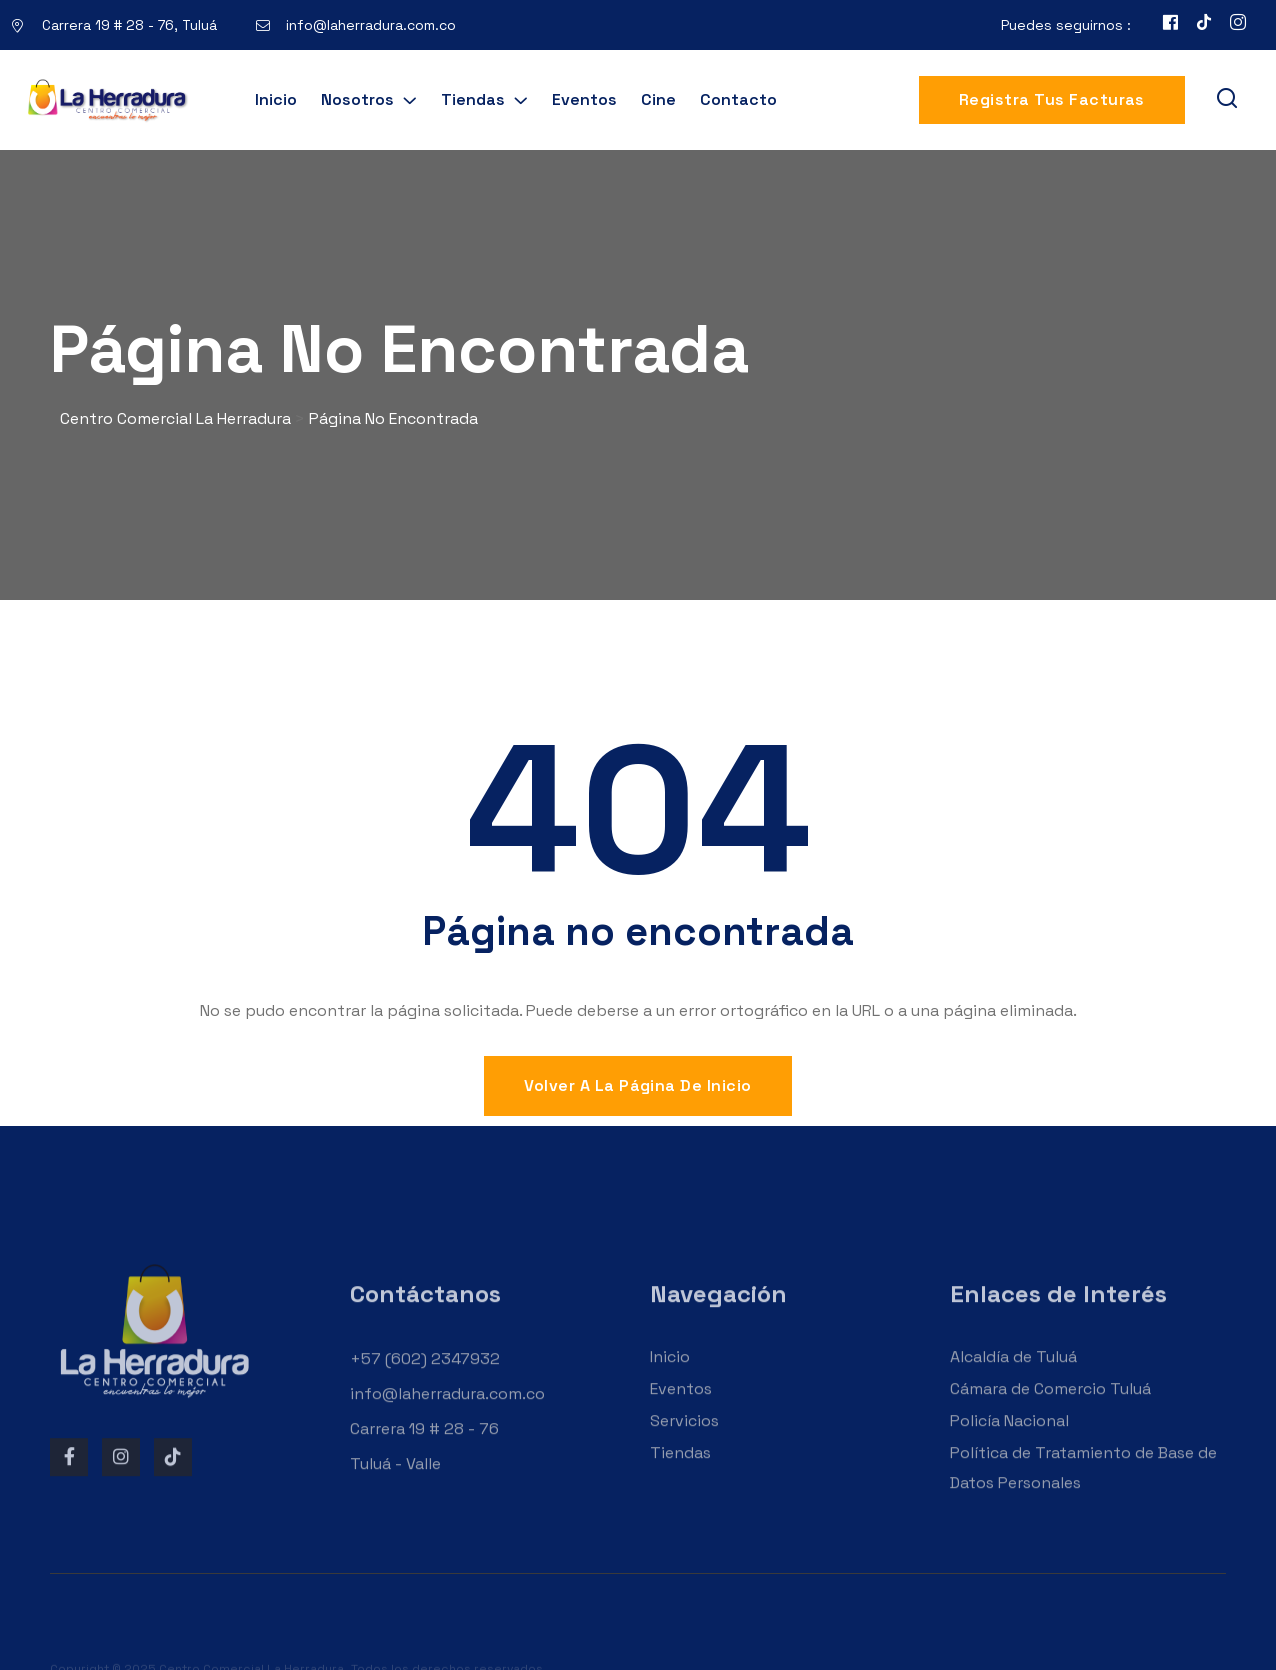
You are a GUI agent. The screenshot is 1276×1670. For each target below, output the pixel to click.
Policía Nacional (1009, 1445)
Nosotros (357, 99)
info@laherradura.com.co (371, 25)
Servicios (684, 1445)
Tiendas (473, 99)
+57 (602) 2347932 (425, 1383)
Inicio (276, 99)
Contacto (738, 99)
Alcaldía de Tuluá (1013, 1381)
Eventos (584, 99)
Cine (658, 99)
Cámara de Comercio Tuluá (1050, 1413)
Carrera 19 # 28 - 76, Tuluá (129, 25)
